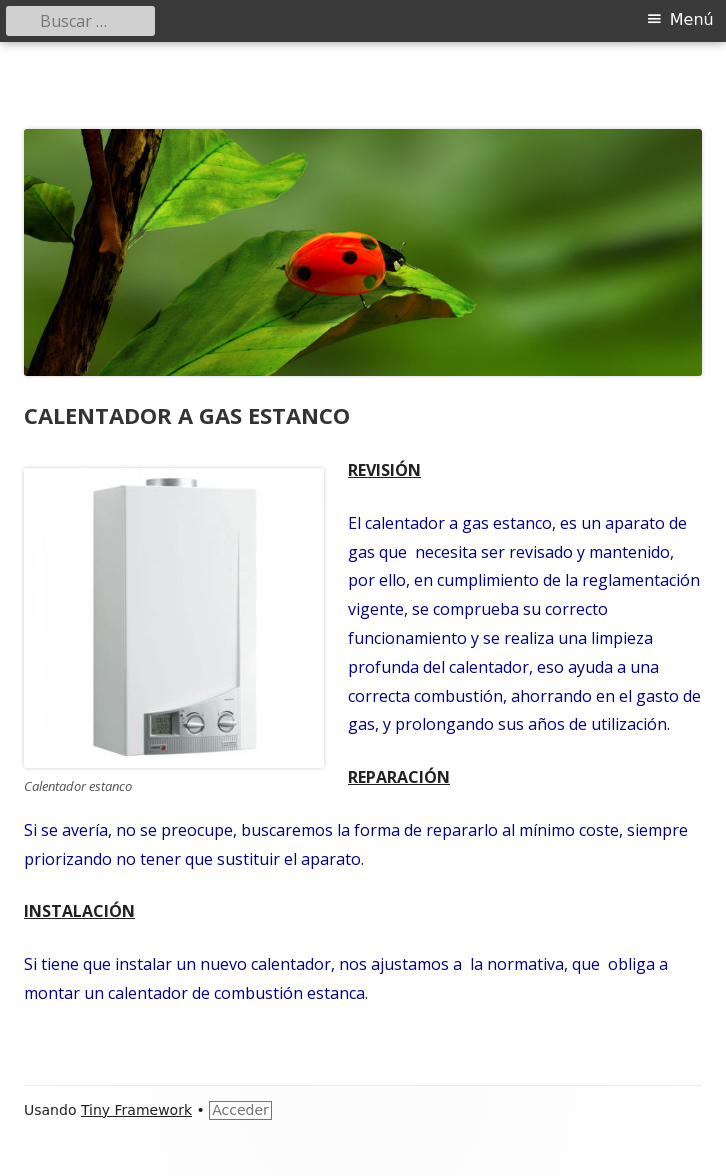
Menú (692, 19)
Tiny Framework (136, 1110)
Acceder (240, 1110)
